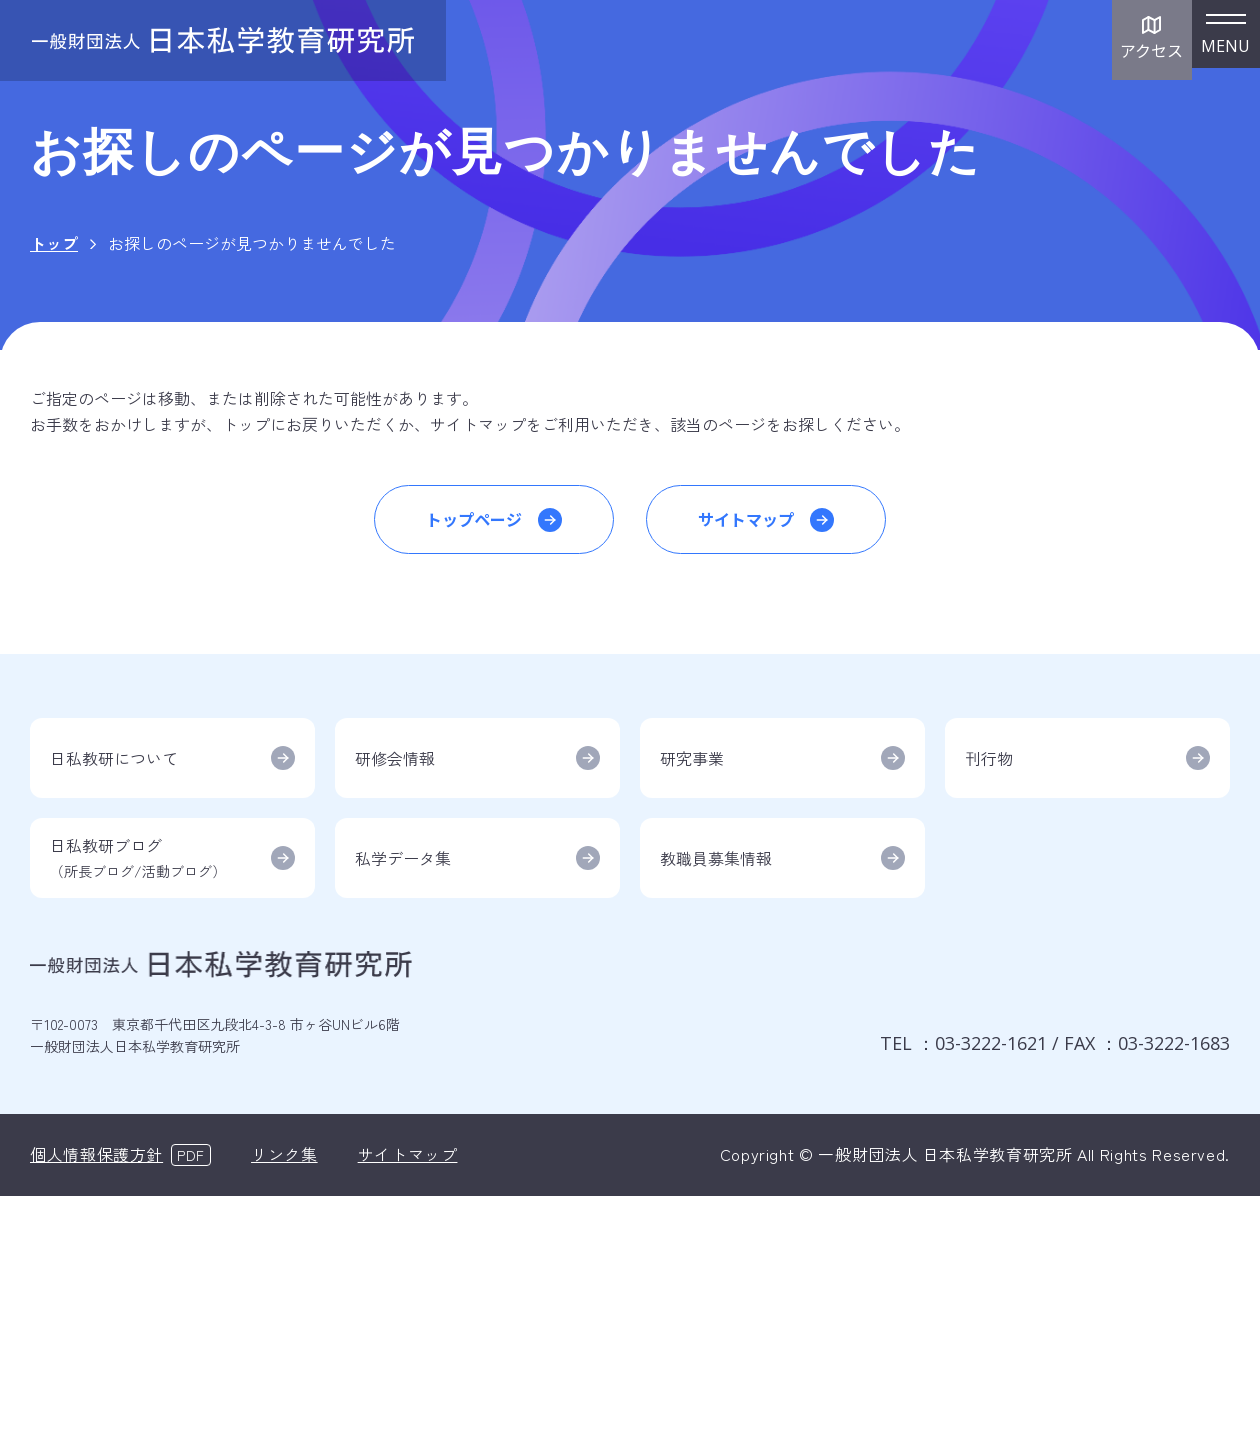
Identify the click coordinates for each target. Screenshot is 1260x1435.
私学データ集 (403, 858)
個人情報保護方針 (96, 1154)
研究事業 (692, 758)
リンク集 (284, 1154)
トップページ (474, 519)
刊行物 (989, 758)
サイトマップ (746, 519)
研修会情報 (395, 758)
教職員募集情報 (716, 858)
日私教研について (114, 758)
